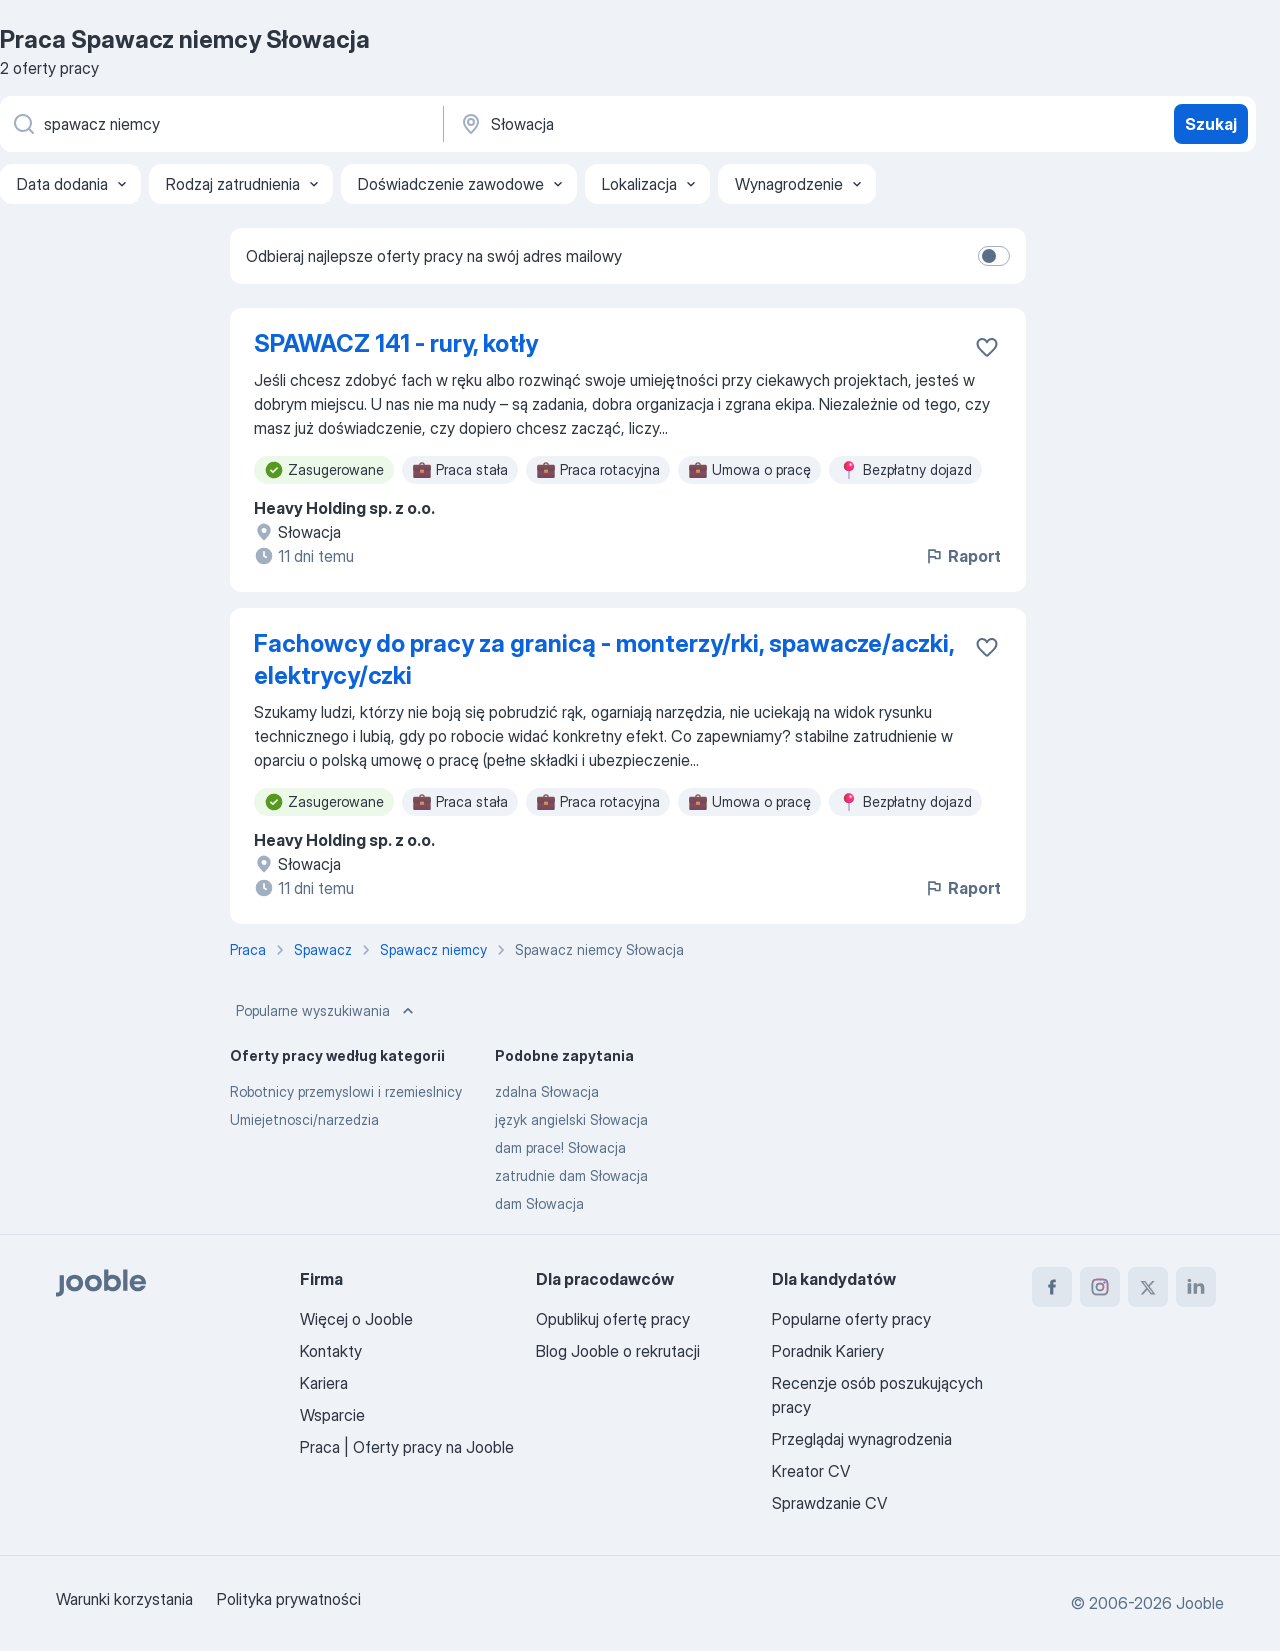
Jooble (1200, 1603)
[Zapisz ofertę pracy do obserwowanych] (987, 347)
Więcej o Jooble (356, 1319)
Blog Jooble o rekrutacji (618, 1351)
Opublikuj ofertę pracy (613, 1319)
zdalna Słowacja (547, 1091)
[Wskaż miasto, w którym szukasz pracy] (667, 124)
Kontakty (331, 1351)
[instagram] (1100, 1287)
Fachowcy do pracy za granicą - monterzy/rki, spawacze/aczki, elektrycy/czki (604, 659)
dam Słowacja (539, 1203)
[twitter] (1148, 1287)
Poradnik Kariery (828, 1351)
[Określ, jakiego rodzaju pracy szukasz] (220, 124)
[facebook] (1052, 1287)
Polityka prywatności (289, 1599)
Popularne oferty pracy (851, 1319)
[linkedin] (1196, 1287)
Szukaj (1211, 124)
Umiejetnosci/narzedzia (304, 1119)
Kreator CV (811, 1471)
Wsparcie (332, 1415)
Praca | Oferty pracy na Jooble (407, 1447)
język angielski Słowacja (571, 1119)
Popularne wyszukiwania (327, 1011)
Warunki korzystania (124, 1599)
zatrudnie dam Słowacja (571, 1175)
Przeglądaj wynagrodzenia (862, 1439)
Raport (962, 556)
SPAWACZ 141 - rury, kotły (396, 343)
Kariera (324, 1383)
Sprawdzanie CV (829, 1503)
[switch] (994, 256)
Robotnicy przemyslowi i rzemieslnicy (346, 1091)
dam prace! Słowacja (560, 1147)
